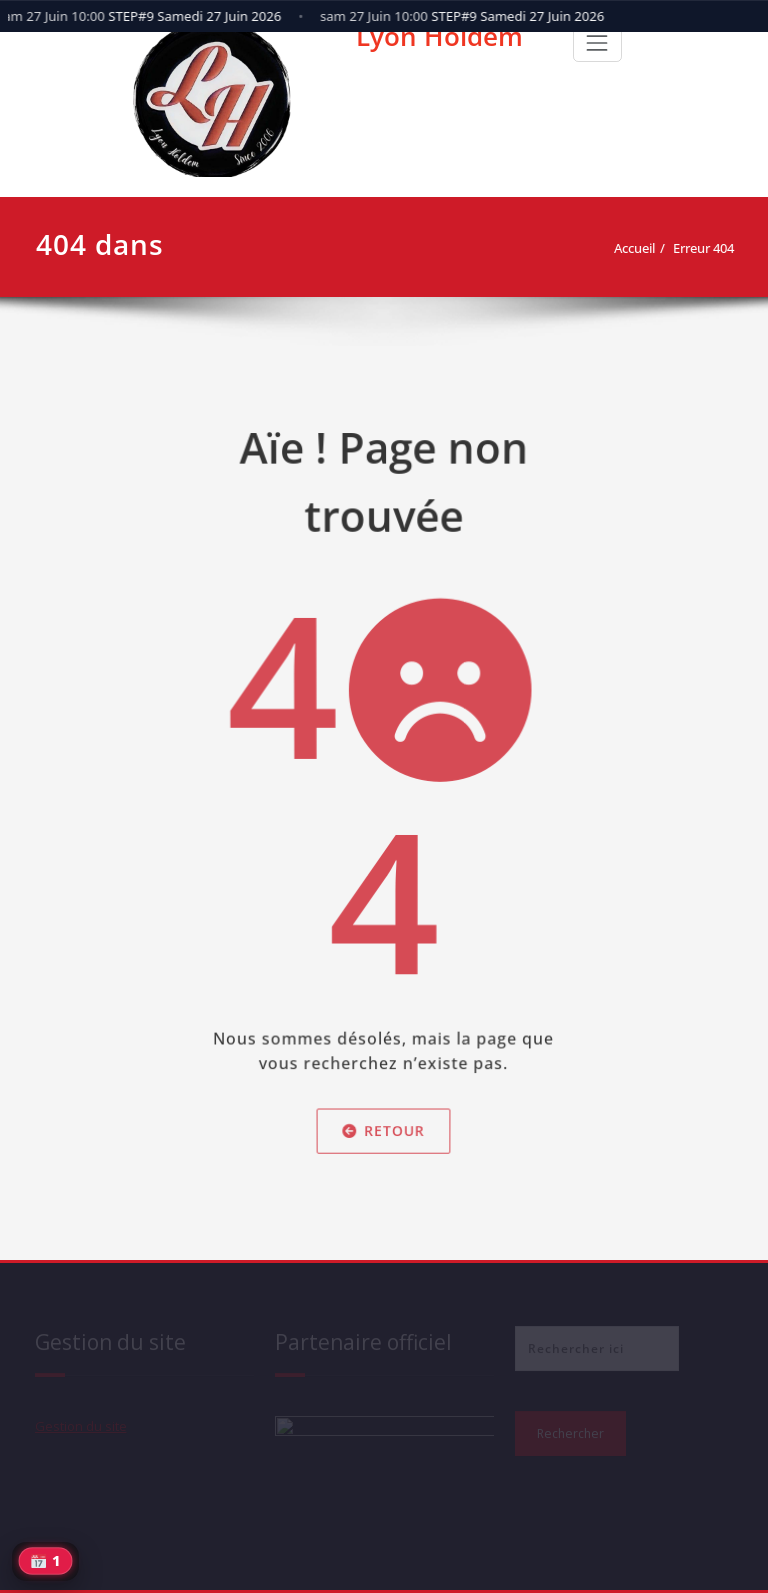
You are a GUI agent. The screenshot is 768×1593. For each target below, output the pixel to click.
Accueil (640, 248)
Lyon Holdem (439, 36)
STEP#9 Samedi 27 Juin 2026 (465, 16)
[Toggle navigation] (597, 43)
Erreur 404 (709, 248)
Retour (384, 1145)
